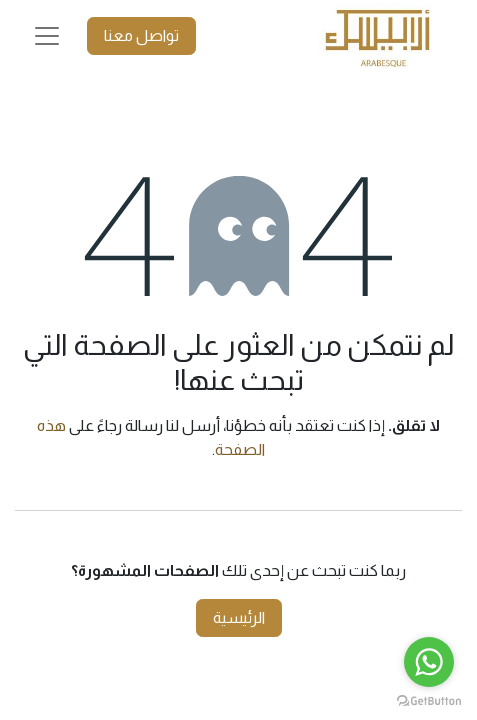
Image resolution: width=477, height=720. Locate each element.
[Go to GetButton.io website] (429, 700)
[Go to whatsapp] (429, 662)
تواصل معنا (141, 35)
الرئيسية (239, 617)
